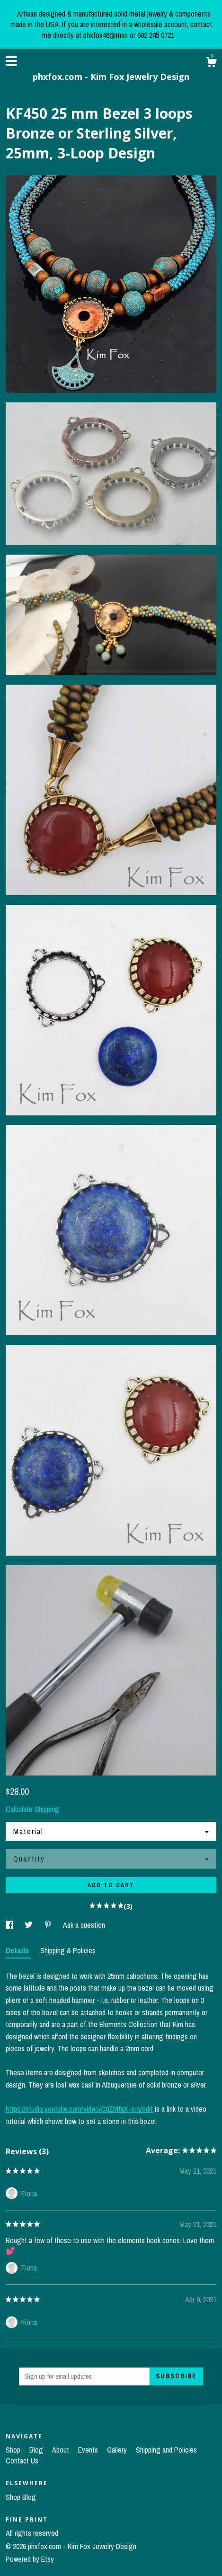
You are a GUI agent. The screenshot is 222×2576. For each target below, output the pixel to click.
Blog (37, 2450)
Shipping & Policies (68, 1950)
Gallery (118, 2450)
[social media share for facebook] (10, 1925)
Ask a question (84, 1925)
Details (18, 1950)
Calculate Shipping (32, 1809)
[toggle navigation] (11, 61)
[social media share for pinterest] (48, 1925)
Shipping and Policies (166, 2450)
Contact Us (22, 2460)
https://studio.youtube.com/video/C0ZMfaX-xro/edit (79, 2109)
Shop (14, 2450)
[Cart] (211, 63)
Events (89, 2450)
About (61, 2450)
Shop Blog (21, 2497)
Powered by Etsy (30, 2559)
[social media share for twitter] (30, 1925)
